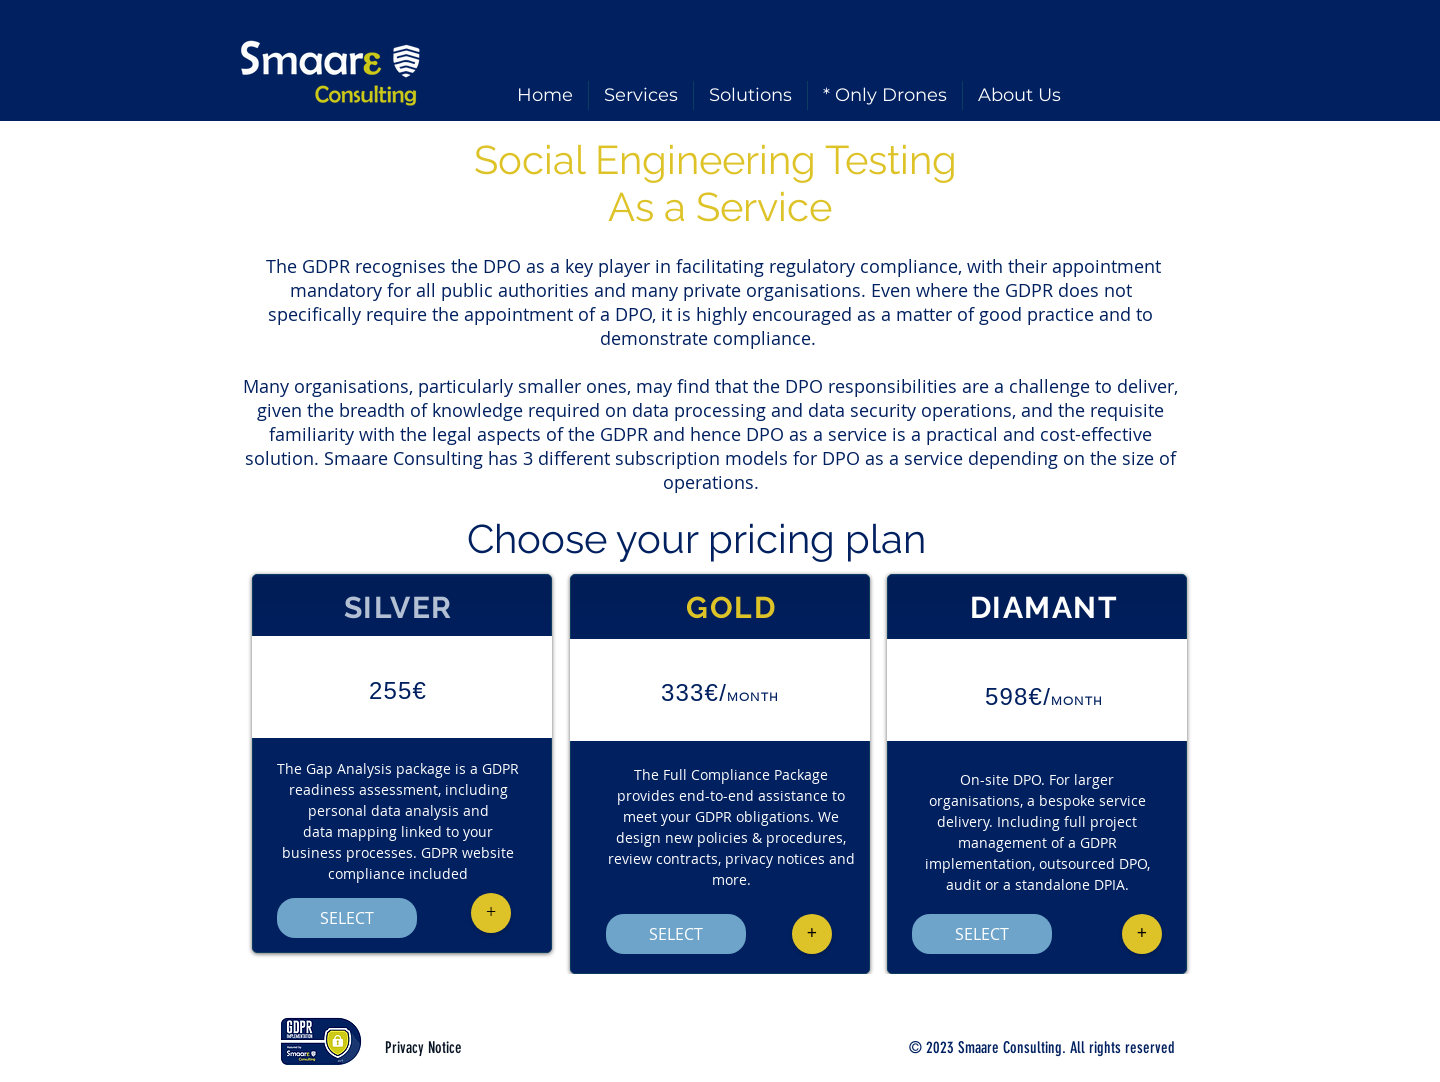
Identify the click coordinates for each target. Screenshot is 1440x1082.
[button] (491, 913)
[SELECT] (347, 918)
